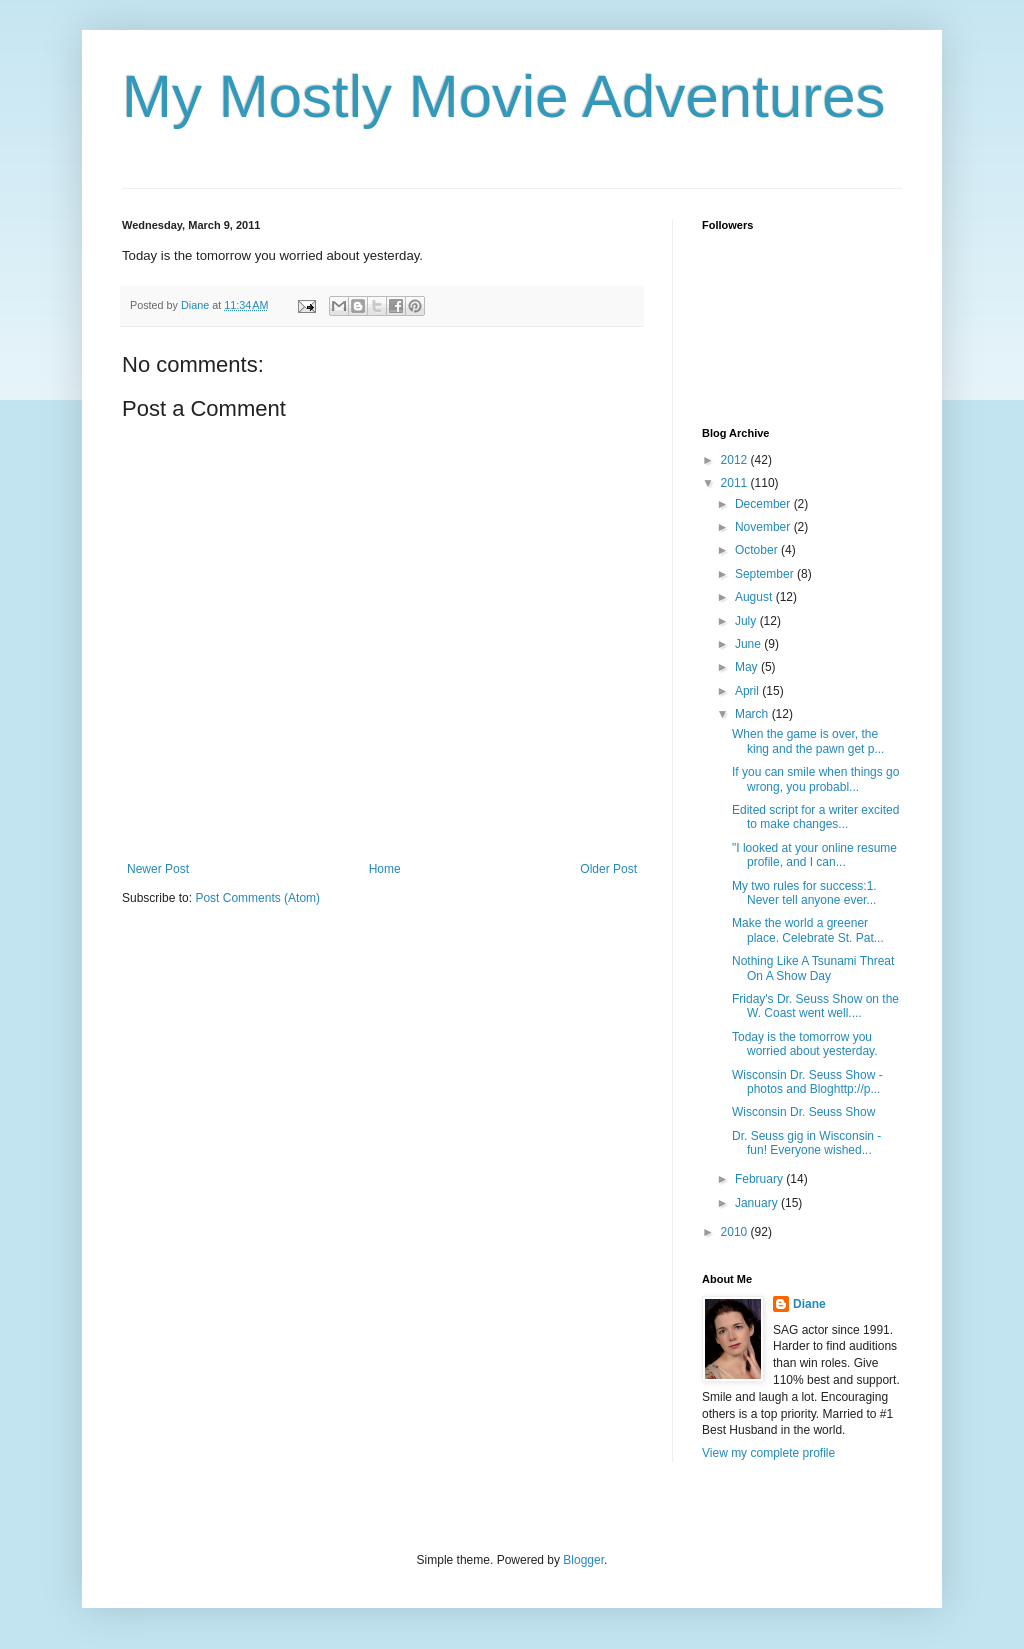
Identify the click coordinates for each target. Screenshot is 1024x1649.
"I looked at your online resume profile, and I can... (814, 855)
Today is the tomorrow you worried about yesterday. (805, 1044)
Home (385, 869)
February (760, 1179)
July (747, 621)
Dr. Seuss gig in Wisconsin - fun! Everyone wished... (806, 1143)
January (758, 1203)
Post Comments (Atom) (257, 898)
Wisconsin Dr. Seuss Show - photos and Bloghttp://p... (807, 1082)
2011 (736, 483)
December (764, 504)
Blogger (583, 1560)
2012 (736, 460)
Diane (809, 1304)
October (758, 550)
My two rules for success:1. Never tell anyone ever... (804, 893)
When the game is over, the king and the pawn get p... (808, 741)
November (764, 527)
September (766, 574)
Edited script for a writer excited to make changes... (815, 817)
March (753, 714)
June (749, 644)
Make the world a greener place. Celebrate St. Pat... (808, 930)
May (748, 667)
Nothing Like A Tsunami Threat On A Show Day (813, 968)
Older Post (608, 869)
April (748, 691)
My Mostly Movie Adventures (504, 96)
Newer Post (158, 869)
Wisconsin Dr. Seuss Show (803, 1112)
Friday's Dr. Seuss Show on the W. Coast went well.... (815, 1006)
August (755, 597)
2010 (736, 1232)
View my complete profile (768, 1453)
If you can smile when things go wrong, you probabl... (815, 779)
